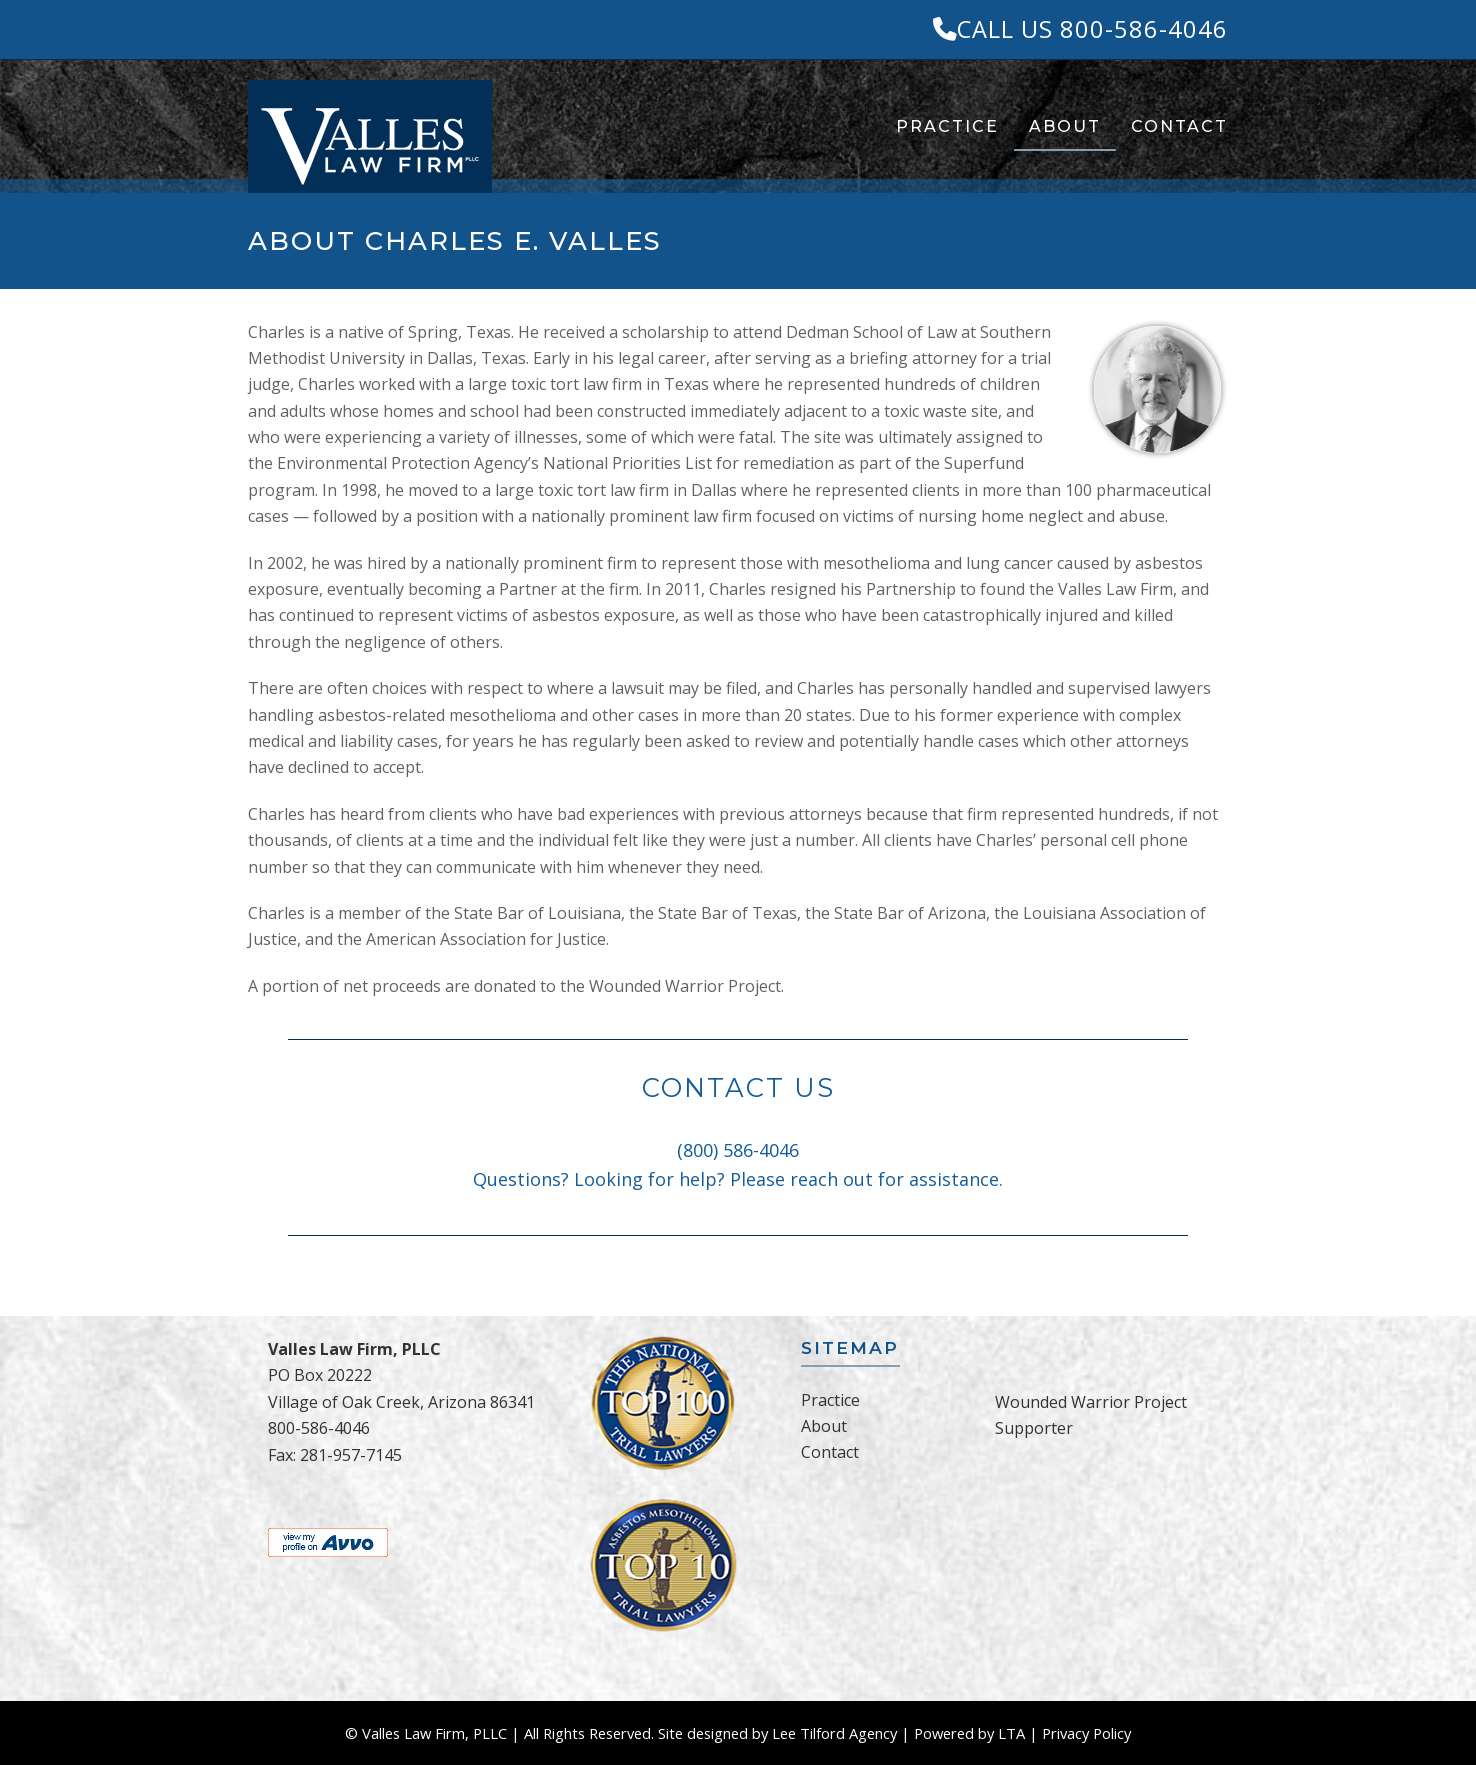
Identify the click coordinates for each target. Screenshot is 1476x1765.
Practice (830, 1400)
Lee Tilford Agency (834, 1733)
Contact (830, 1452)
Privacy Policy (1086, 1733)
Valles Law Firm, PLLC (434, 1733)
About (824, 1426)
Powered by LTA (969, 1733)
